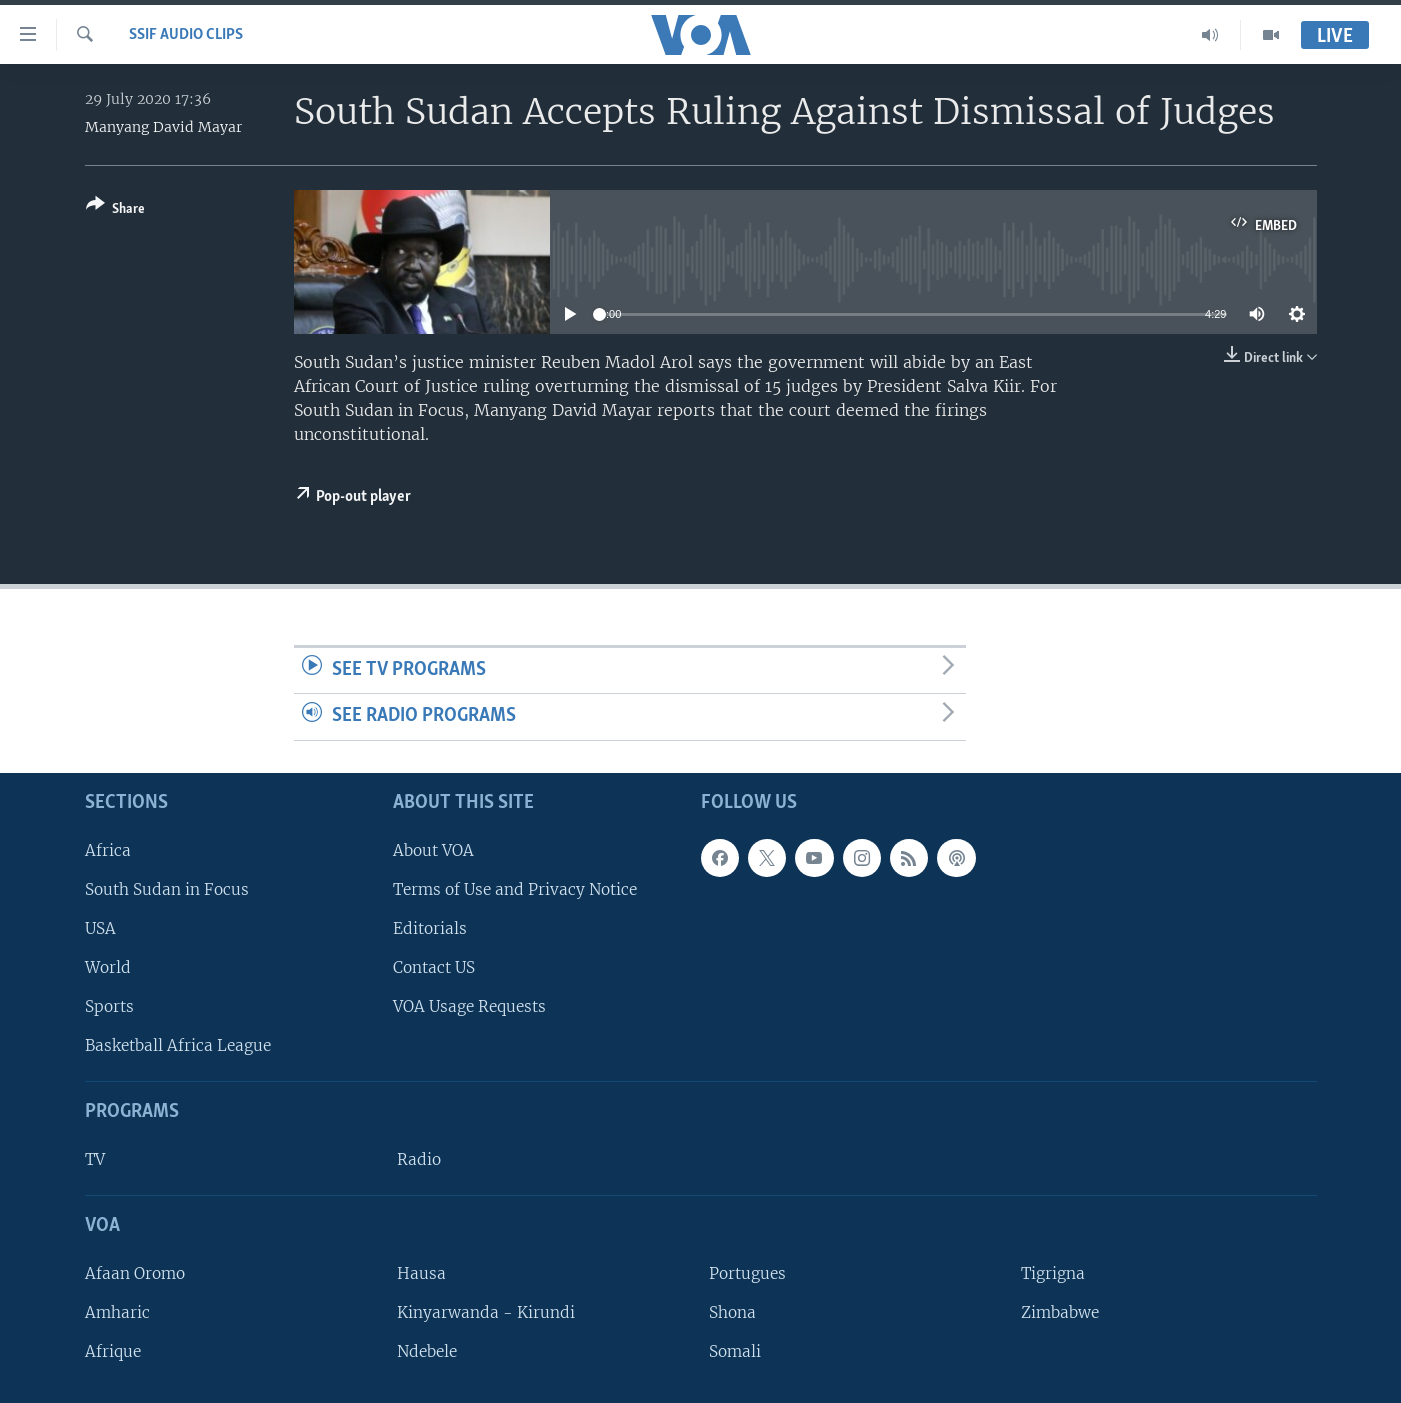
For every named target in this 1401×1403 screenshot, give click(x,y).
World (108, 967)
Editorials (430, 928)
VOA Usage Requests (469, 1006)
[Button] (115, 210)
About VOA (433, 850)
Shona (732, 1312)
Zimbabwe (1060, 1312)
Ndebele (427, 1351)
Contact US (434, 967)
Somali (735, 1351)
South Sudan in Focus (167, 889)
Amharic (117, 1312)
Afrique (113, 1351)
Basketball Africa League (178, 1045)
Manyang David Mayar (163, 127)
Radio (419, 1159)
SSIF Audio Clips (186, 35)
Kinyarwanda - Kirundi (486, 1312)
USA (100, 928)
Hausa (421, 1273)
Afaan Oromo (135, 1273)
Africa (108, 850)
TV (95, 1159)
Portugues (747, 1273)
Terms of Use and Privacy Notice (515, 889)
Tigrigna (1053, 1273)
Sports (109, 1006)
